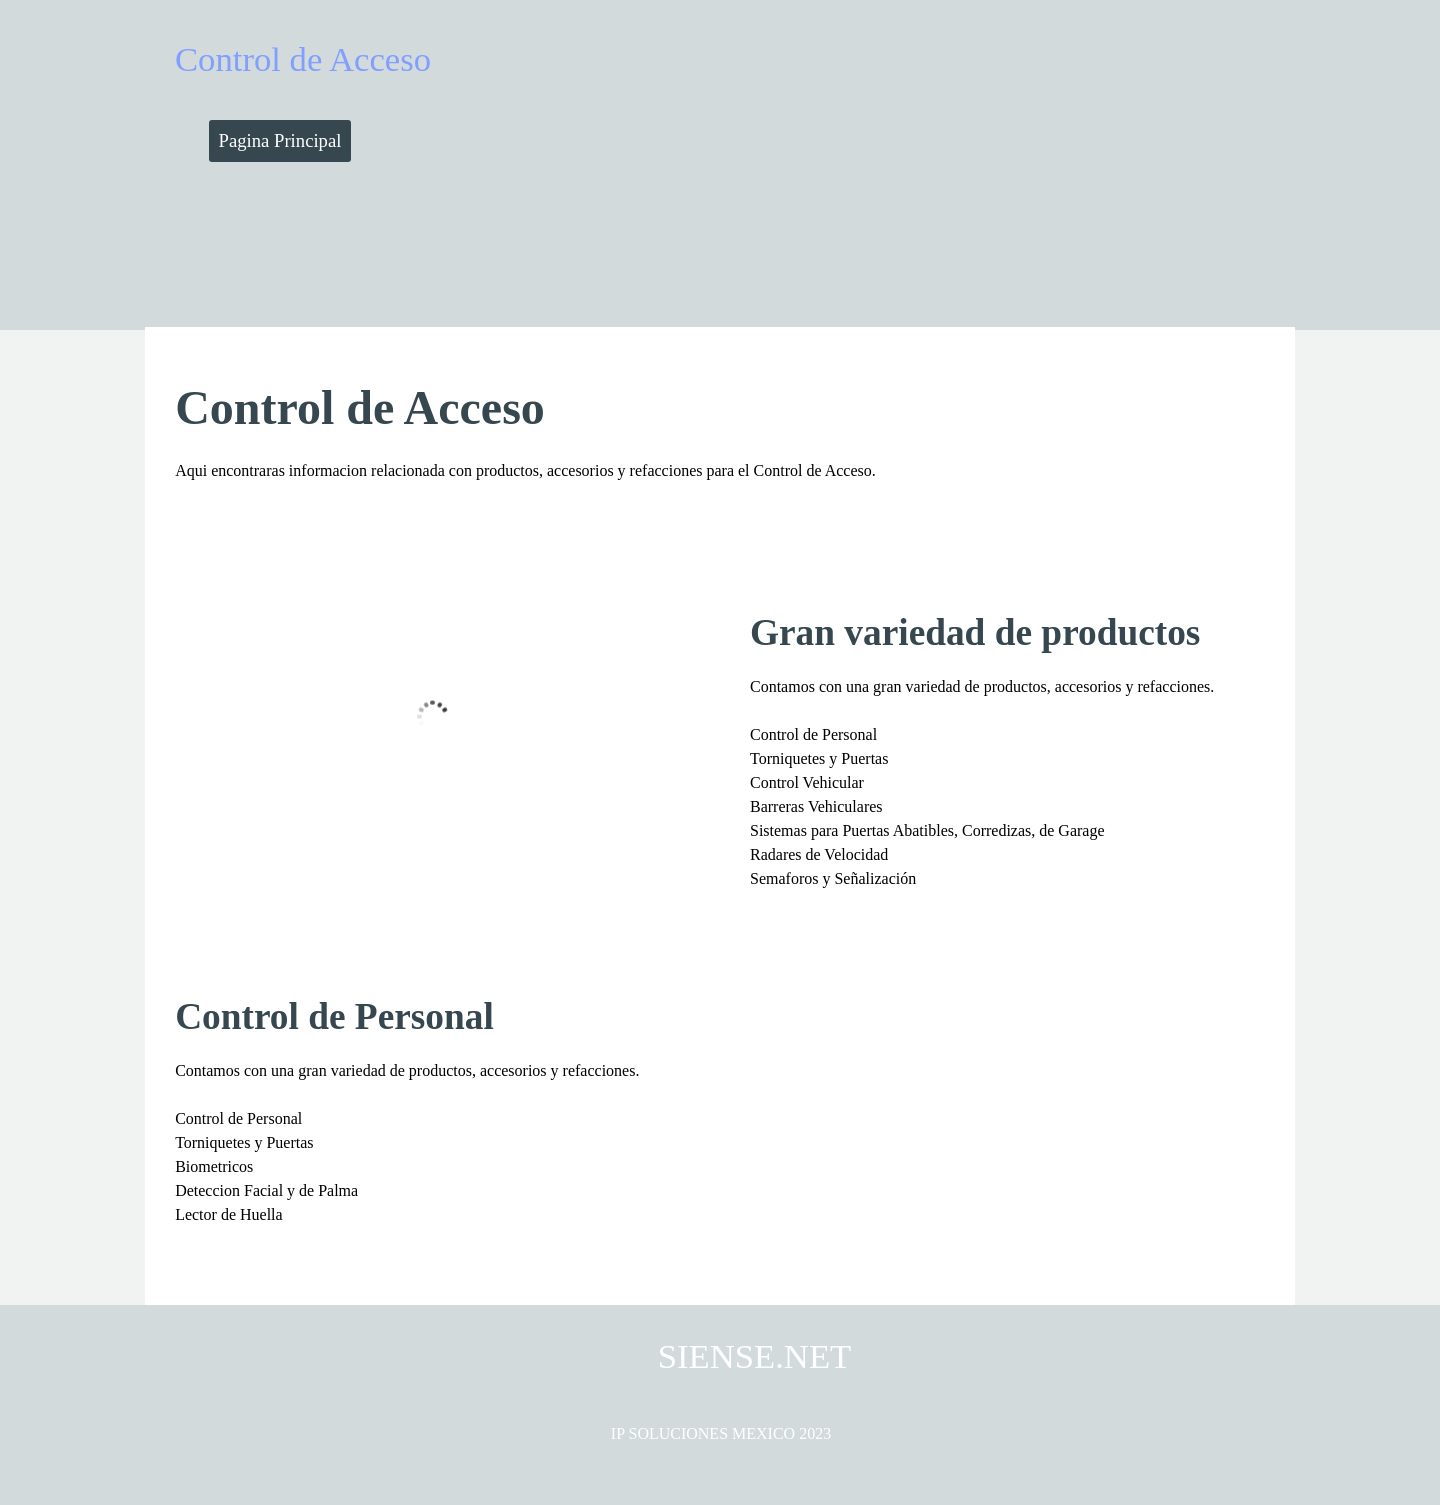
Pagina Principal (280, 140)
